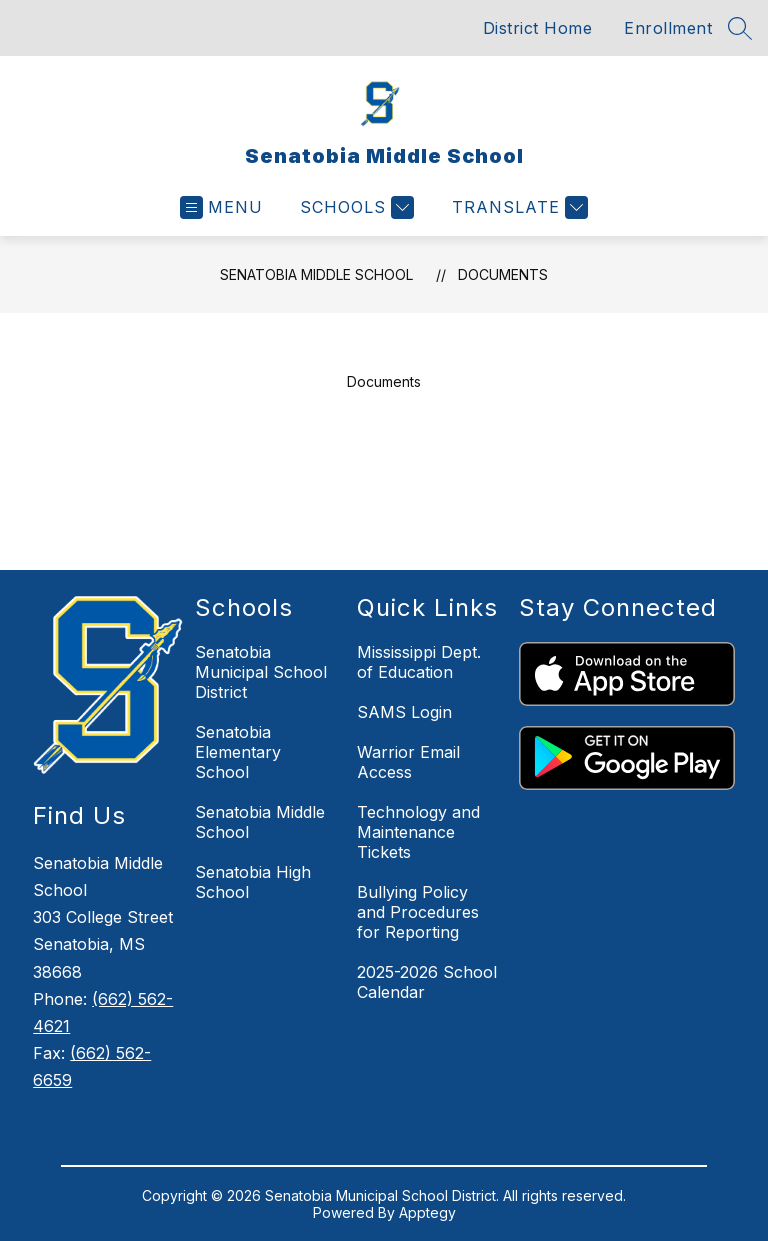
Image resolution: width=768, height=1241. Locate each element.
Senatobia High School (253, 882)
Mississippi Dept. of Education (419, 662)
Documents (503, 274)
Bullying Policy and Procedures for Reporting (418, 912)
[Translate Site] (517, 207)
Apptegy (427, 1212)
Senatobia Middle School (316, 274)
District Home (538, 28)
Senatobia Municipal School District (261, 672)
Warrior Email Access (408, 762)
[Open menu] (221, 207)
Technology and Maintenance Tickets (418, 832)
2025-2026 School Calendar (427, 982)
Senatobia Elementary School (238, 752)
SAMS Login (404, 712)
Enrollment (668, 28)
